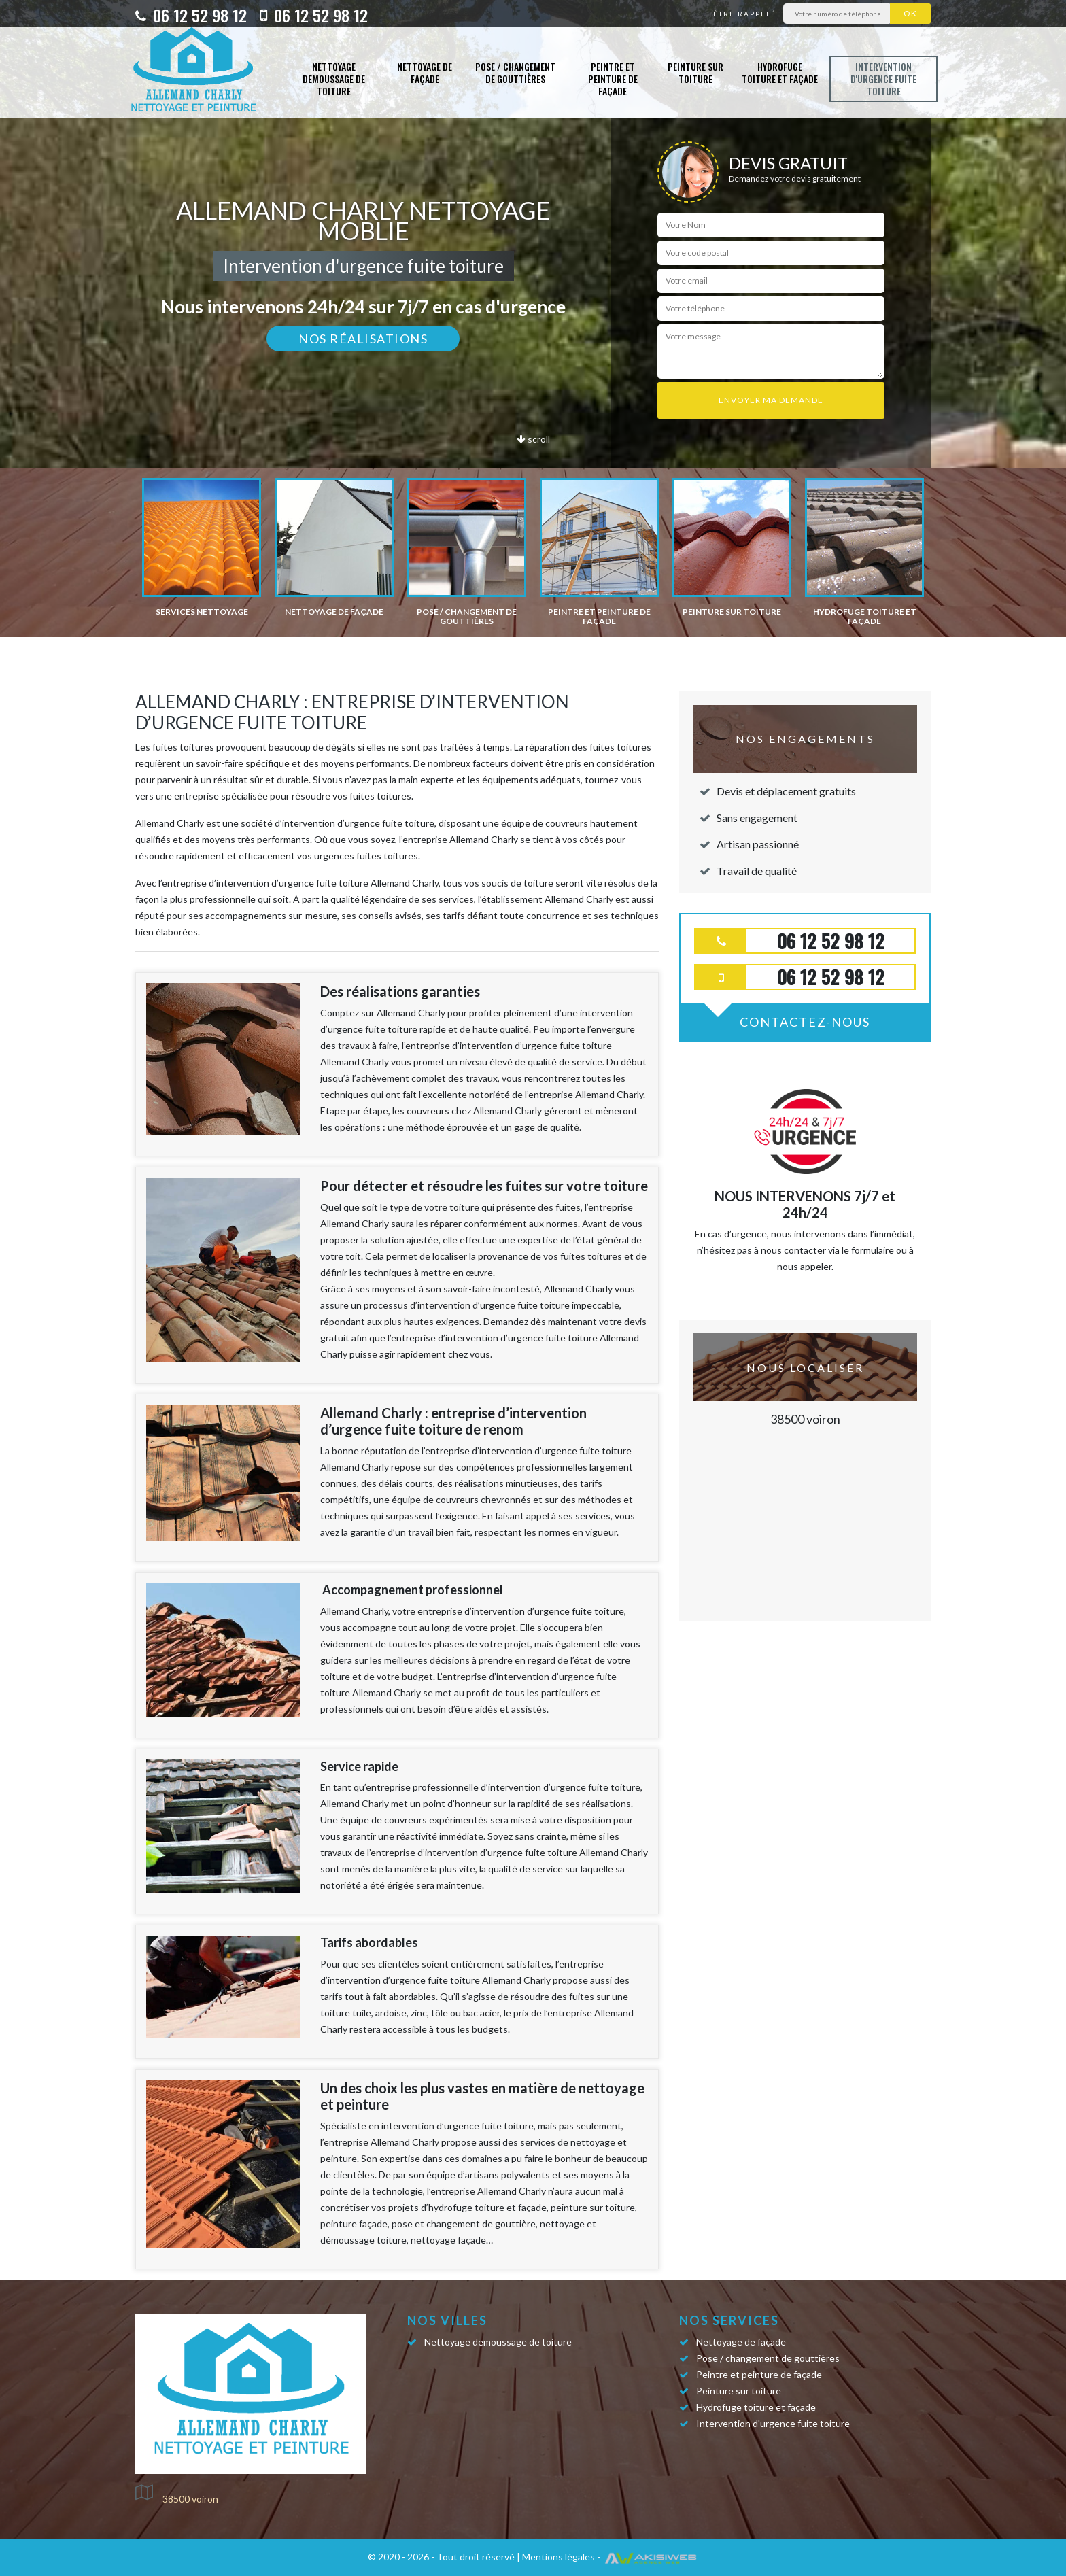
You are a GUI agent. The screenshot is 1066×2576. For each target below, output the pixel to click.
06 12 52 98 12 (191, 15)
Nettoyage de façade (424, 72)
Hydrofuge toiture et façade (780, 72)
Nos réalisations (363, 338)
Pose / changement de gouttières (515, 72)
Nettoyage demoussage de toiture (334, 78)
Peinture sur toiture (695, 72)
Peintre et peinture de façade (613, 78)
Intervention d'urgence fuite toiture (883, 78)
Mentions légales (558, 2556)
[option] (201, 547)
